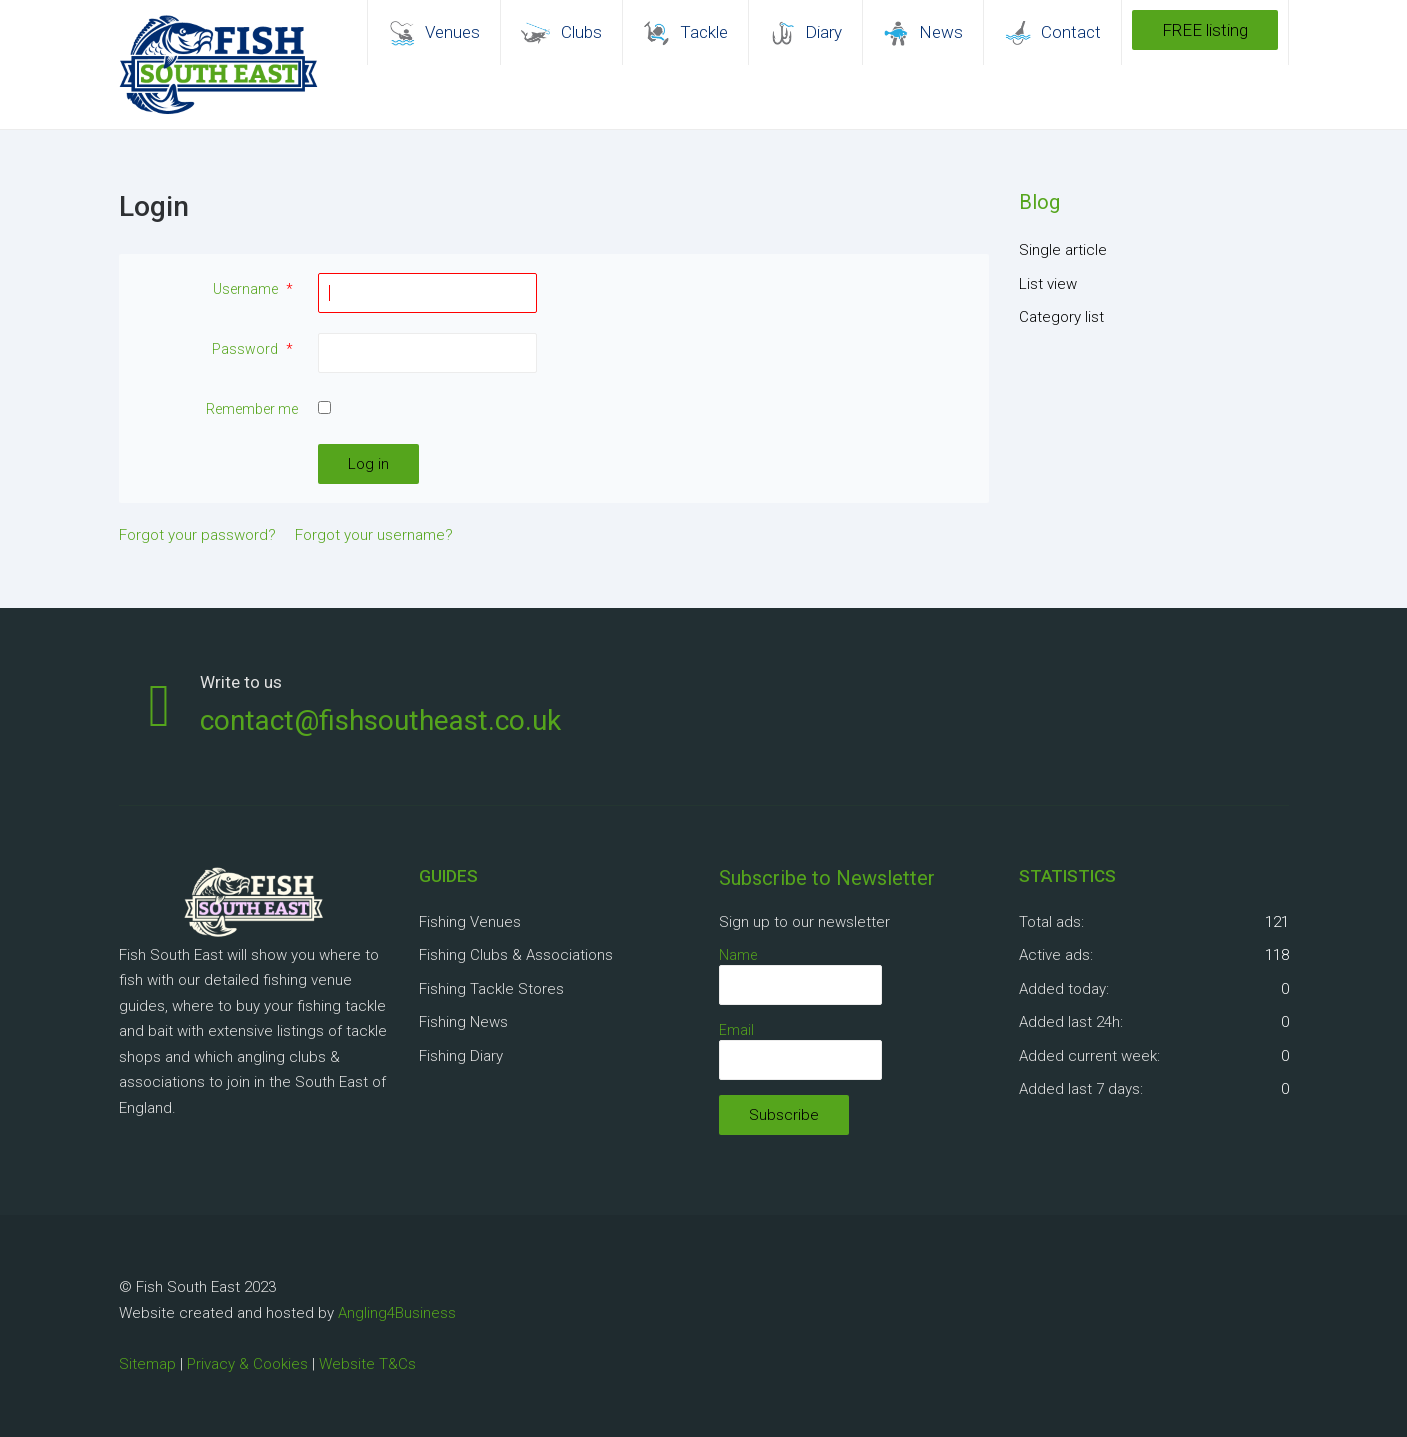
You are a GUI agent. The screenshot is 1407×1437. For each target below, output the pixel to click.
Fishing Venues (470, 922)
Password (255, 349)
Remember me (252, 409)
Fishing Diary (461, 1056)
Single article (1063, 250)
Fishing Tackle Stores (491, 989)
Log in (368, 464)
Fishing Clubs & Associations (516, 955)
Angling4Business (397, 1313)
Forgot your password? (197, 535)
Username (255, 289)
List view (1048, 284)
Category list (1061, 317)
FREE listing (1205, 30)
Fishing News (463, 1022)
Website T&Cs (367, 1364)
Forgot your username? (374, 535)
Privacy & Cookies (247, 1364)
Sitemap (147, 1364)
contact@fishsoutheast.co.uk (380, 720)
